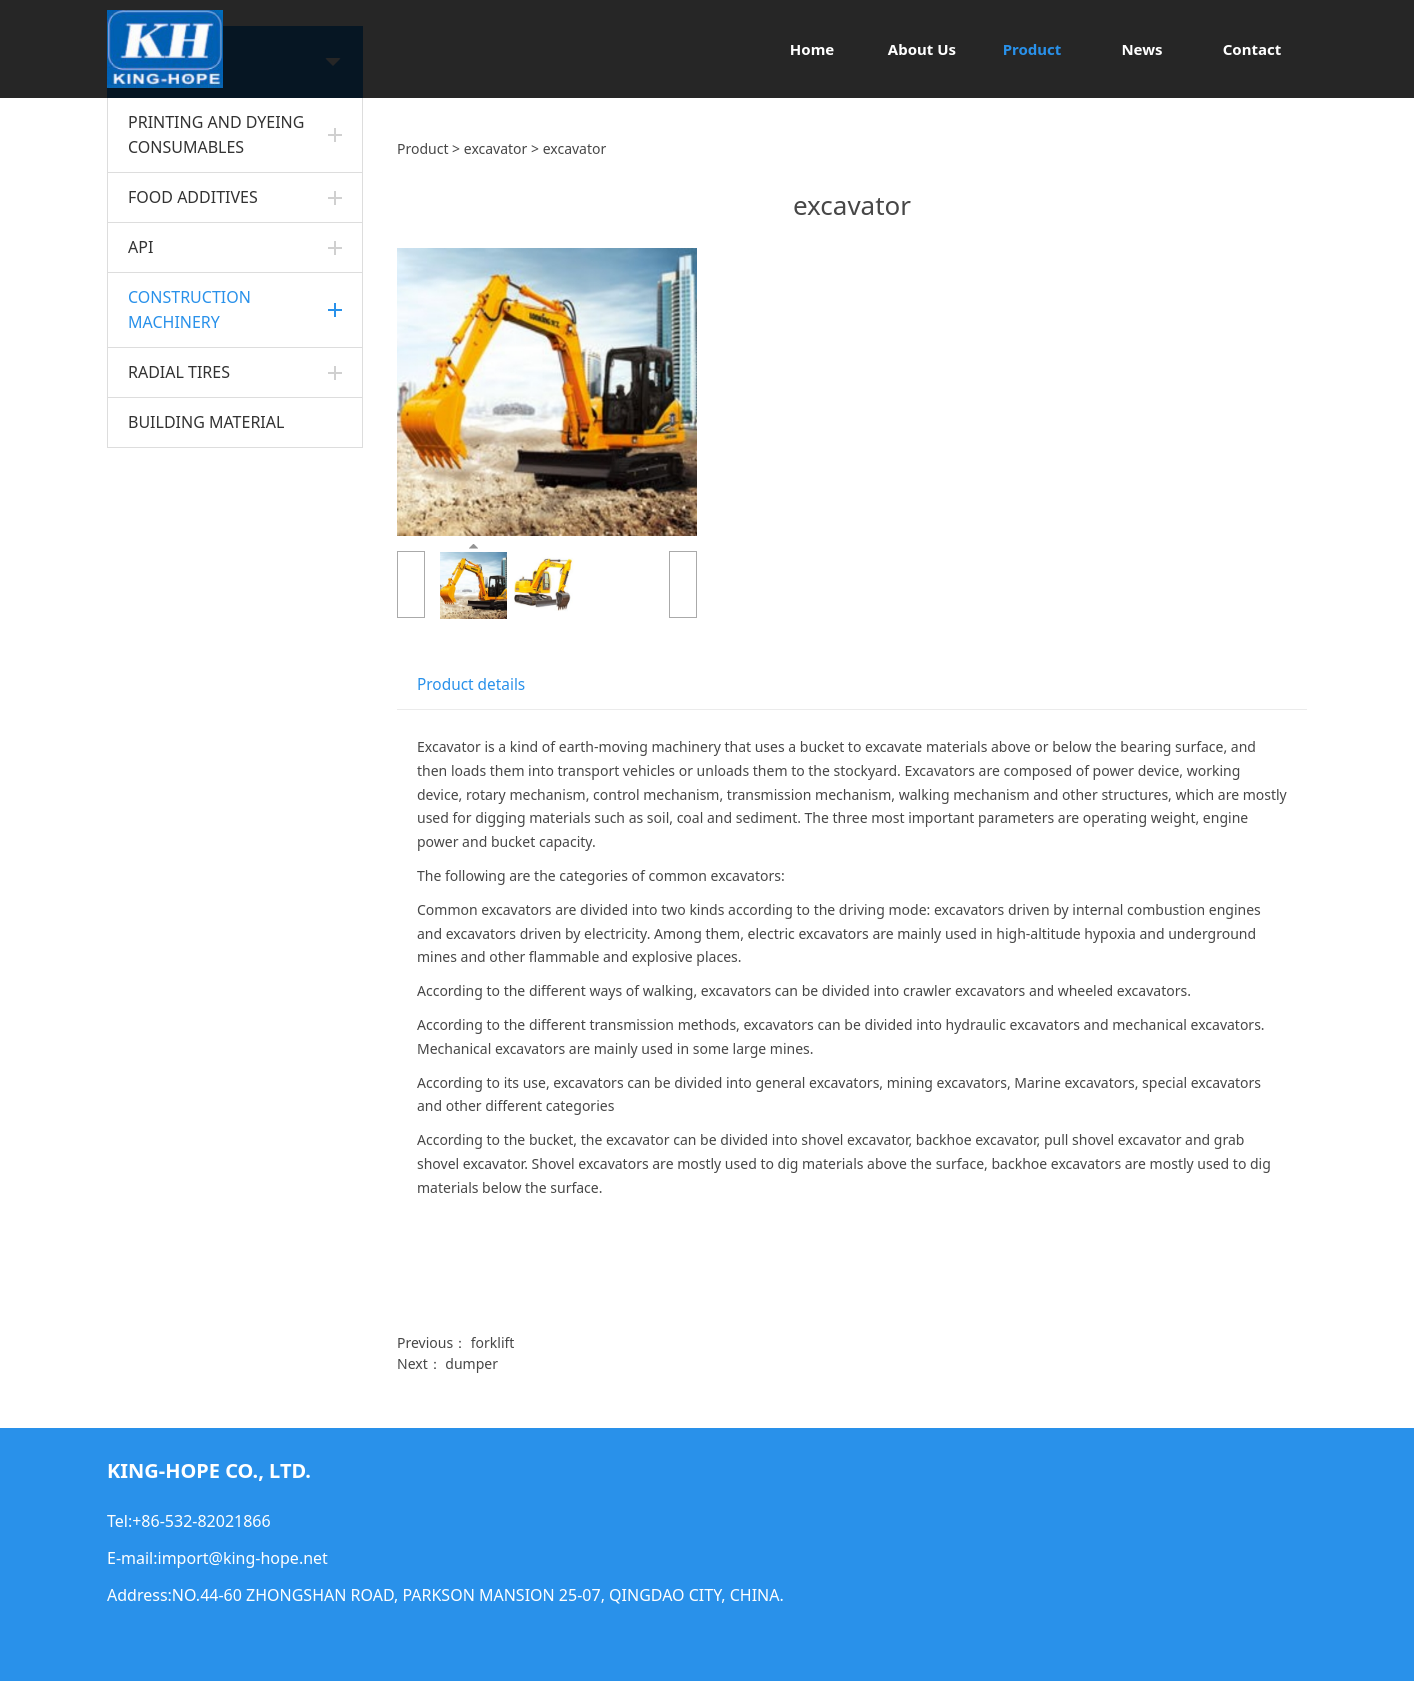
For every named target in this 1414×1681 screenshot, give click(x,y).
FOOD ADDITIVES (193, 197)
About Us (922, 49)
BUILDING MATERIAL (206, 422)
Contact (1252, 49)
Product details (471, 684)
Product (1032, 49)
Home (812, 49)
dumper (471, 1363)
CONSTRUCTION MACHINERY (189, 309)
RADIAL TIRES (179, 372)
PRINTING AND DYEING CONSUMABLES (216, 134)
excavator (496, 148)
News (1141, 49)
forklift (493, 1342)
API (140, 247)
